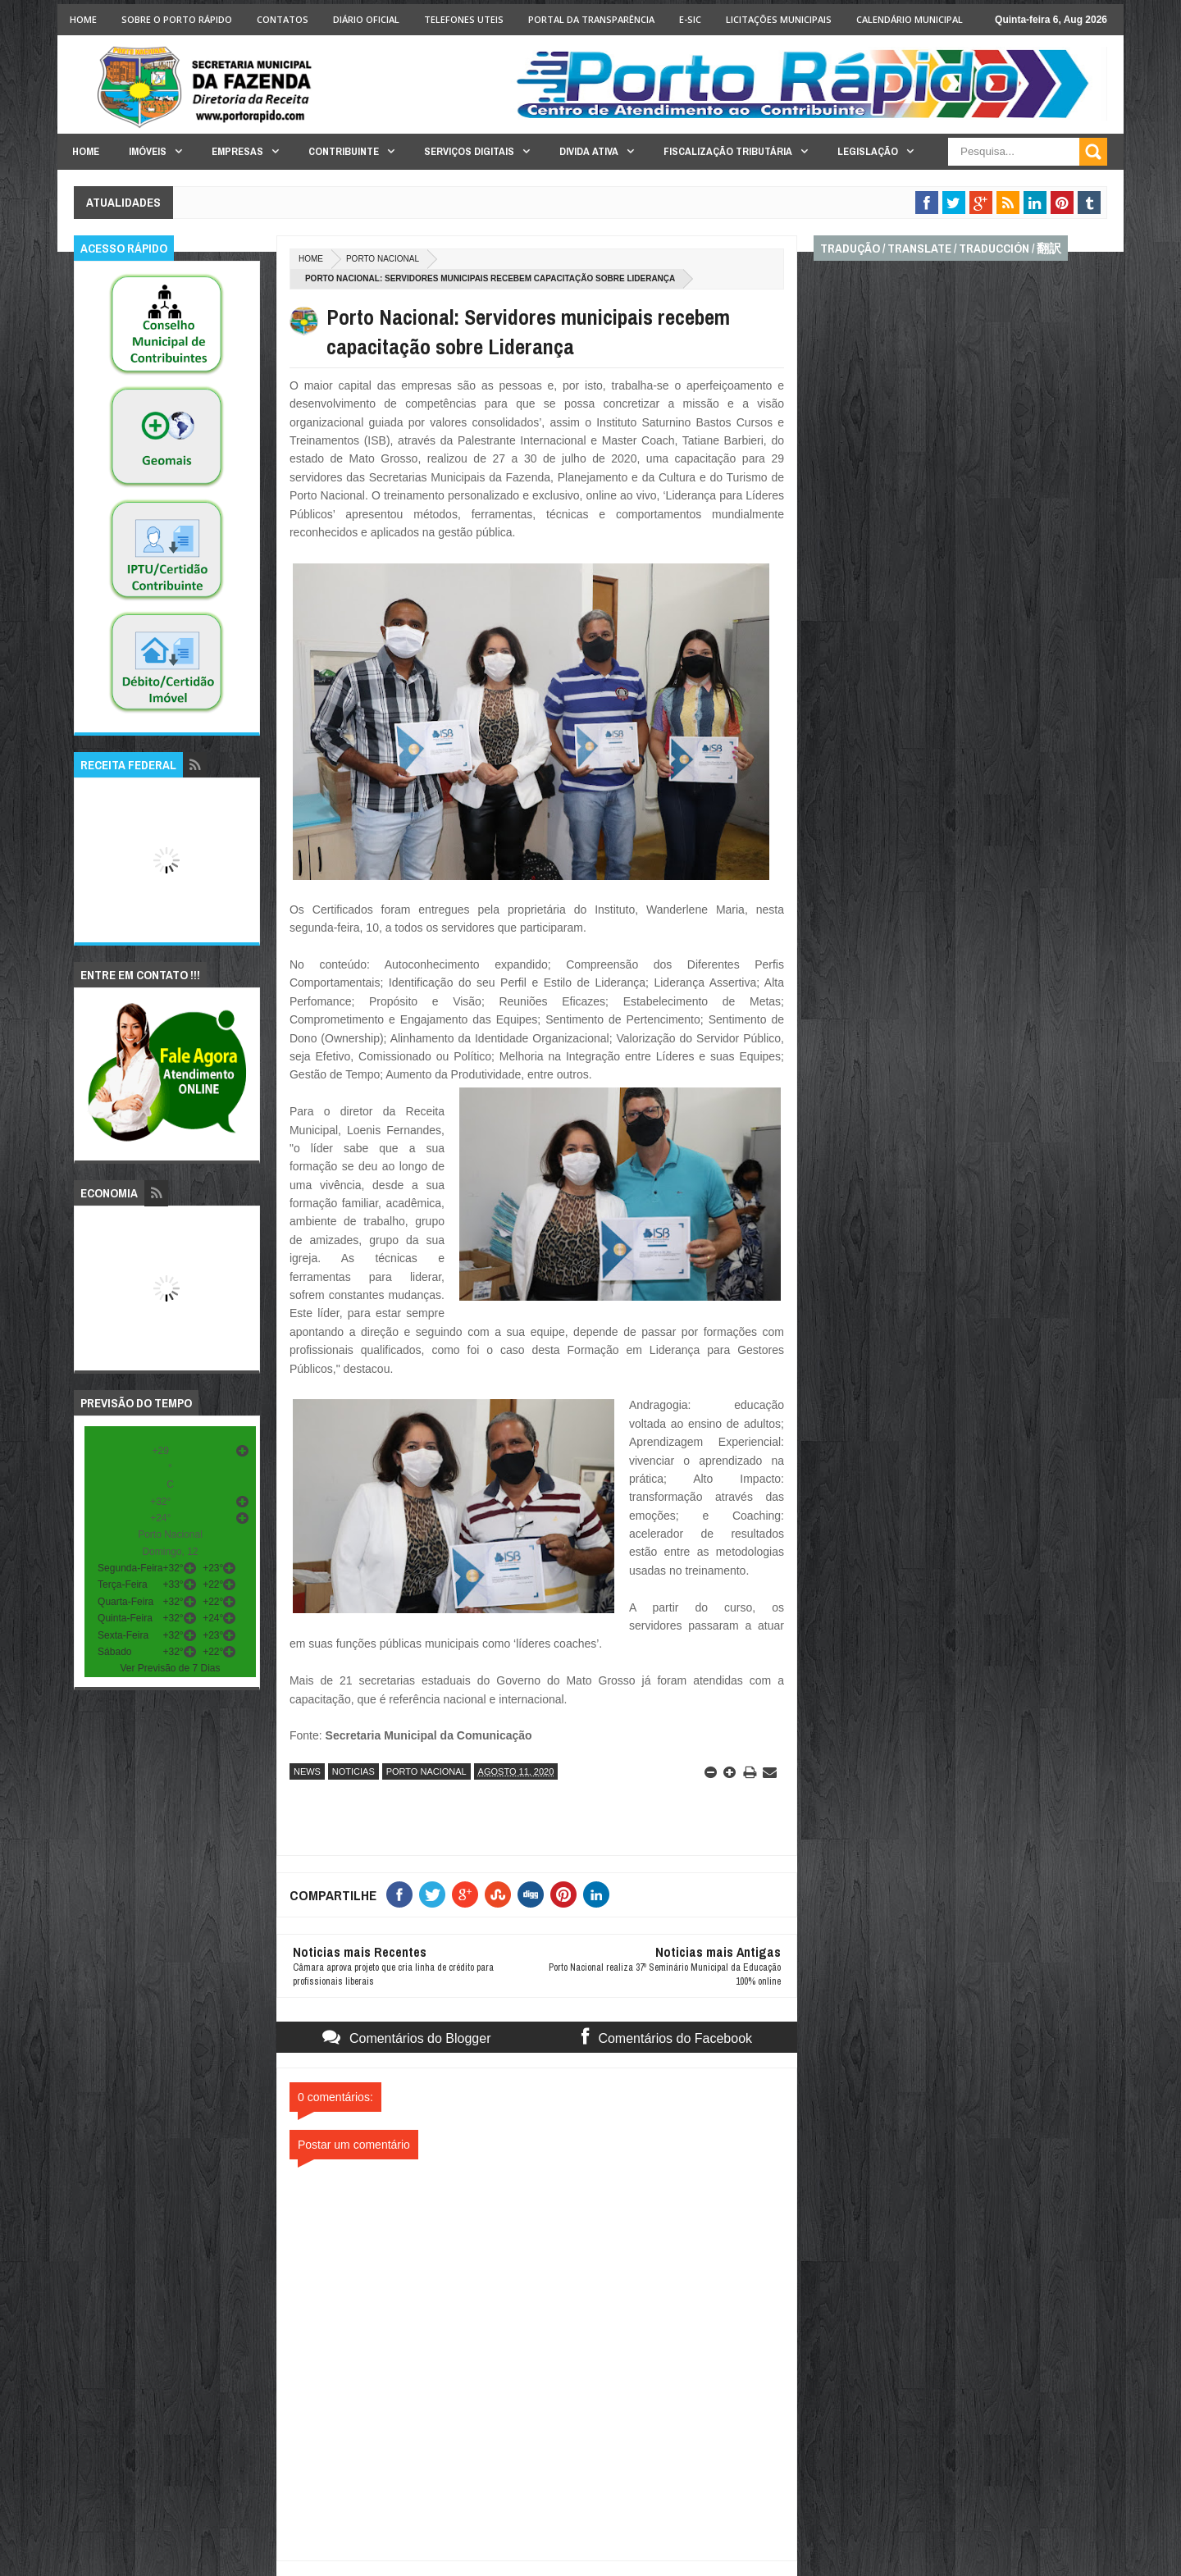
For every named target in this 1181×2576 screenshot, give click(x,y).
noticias (353, 1771)
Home (83, 19)
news (307, 1771)
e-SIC (690, 19)
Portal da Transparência (591, 19)
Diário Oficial (366, 19)
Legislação (867, 151)
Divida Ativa (588, 151)
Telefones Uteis (464, 19)
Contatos (282, 19)
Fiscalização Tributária (727, 151)
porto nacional (382, 258)
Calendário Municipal (909, 19)
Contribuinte (343, 151)
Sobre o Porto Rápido (176, 19)
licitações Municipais (779, 19)
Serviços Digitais (469, 151)
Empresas (237, 151)
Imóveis (147, 151)
